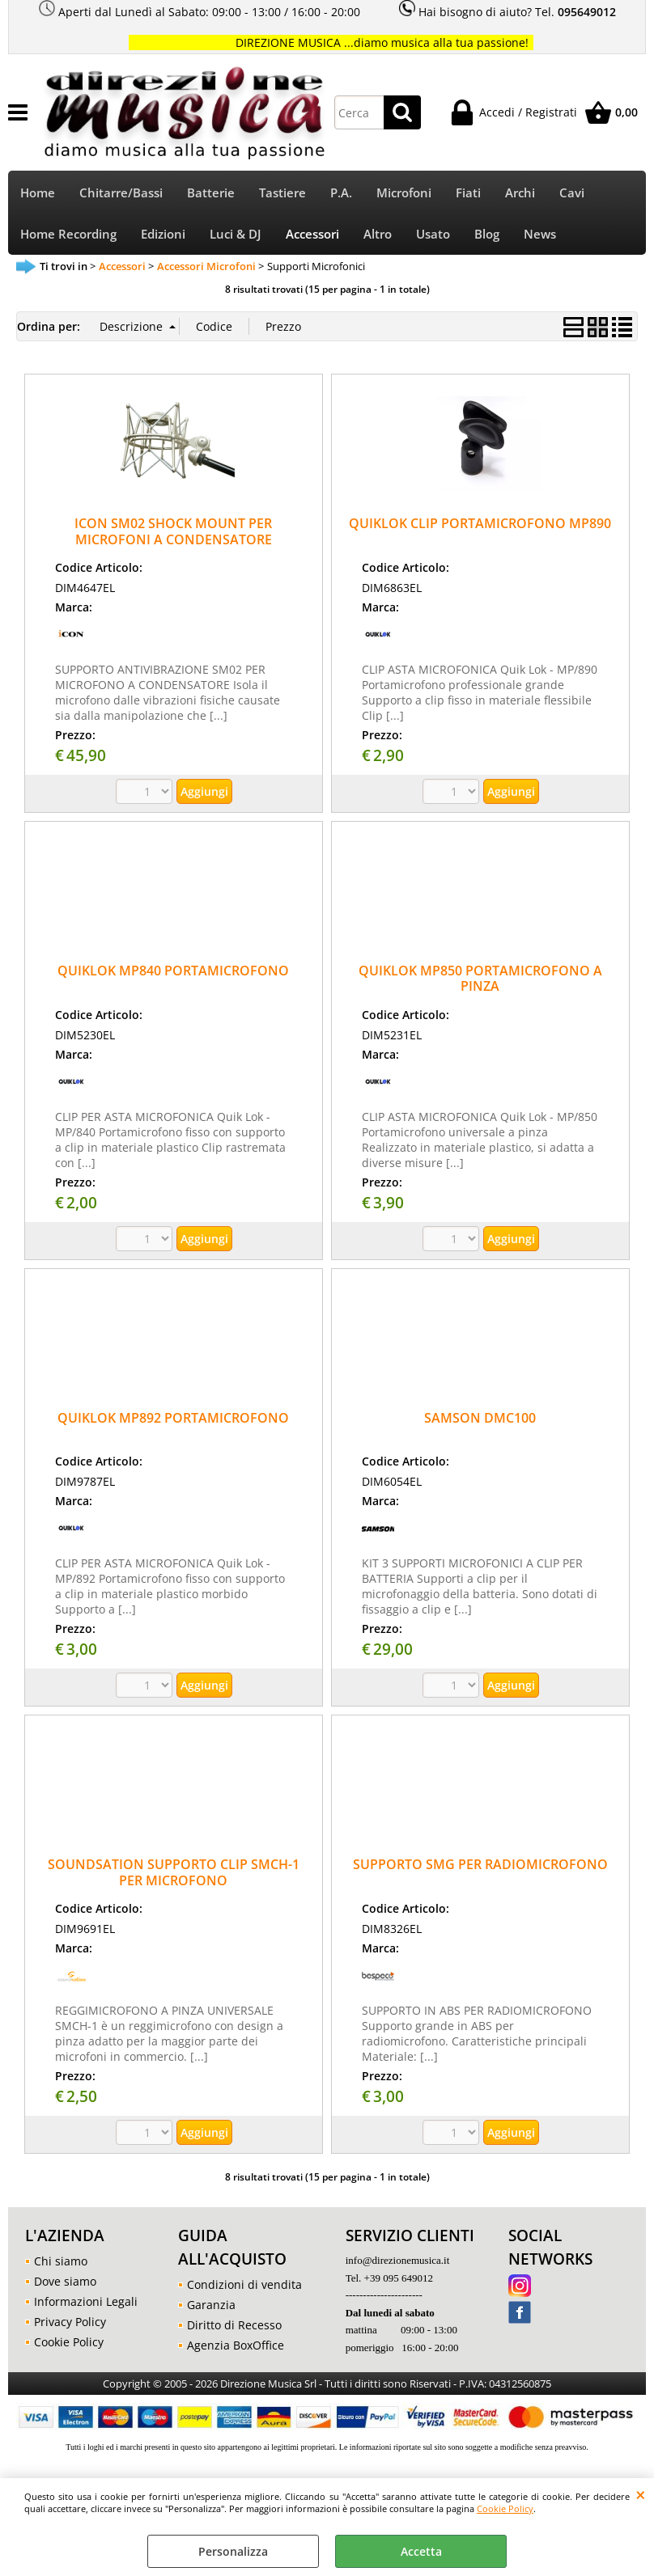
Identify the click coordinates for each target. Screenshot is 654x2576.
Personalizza (233, 2551)
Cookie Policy (505, 2508)
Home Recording (68, 236)
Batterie (211, 193)
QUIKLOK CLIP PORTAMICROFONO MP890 (480, 527)
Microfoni (403, 193)
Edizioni (163, 236)
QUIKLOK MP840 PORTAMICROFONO (173, 974)
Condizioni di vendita (244, 2288)
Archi (520, 193)
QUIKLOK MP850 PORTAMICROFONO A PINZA (480, 981)
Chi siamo (60, 2264)
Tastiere (282, 193)
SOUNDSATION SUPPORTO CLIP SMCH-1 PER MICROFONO (173, 1876)
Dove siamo (65, 2284)
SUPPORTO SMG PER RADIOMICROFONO (480, 1868)
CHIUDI (640, 2494)
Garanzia (211, 2308)
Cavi (571, 193)
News (540, 236)
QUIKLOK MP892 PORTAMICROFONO (173, 1421)
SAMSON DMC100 (480, 1421)
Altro (377, 236)
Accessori (312, 236)
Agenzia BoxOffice (235, 2349)
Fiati (468, 193)
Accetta (421, 2551)
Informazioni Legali (86, 2304)
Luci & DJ (235, 236)
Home (37, 193)
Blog (486, 236)
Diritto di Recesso (234, 2329)
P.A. (341, 193)
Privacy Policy (70, 2325)
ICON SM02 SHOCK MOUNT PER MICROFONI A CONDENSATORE (173, 535)
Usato (433, 236)
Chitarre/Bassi (121, 193)
